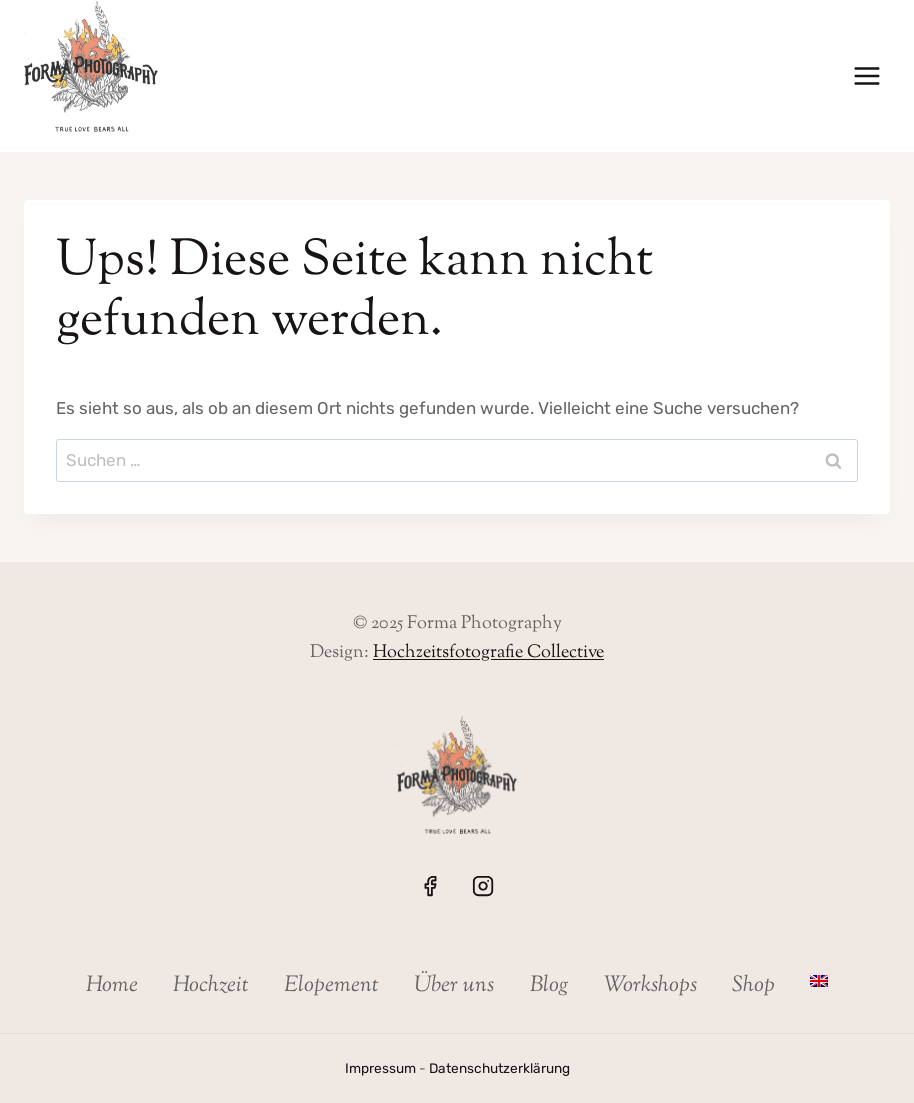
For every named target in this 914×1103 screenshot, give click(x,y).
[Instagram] (483, 886)
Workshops (650, 986)
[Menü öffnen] (866, 76)
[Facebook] (430, 886)
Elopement (331, 986)
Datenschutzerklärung (499, 1068)
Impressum (380, 1068)
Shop (753, 986)
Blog (549, 986)
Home (112, 986)
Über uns (454, 986)
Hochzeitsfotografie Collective (488, 653)
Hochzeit (211, 986)
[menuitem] (819, 980)
